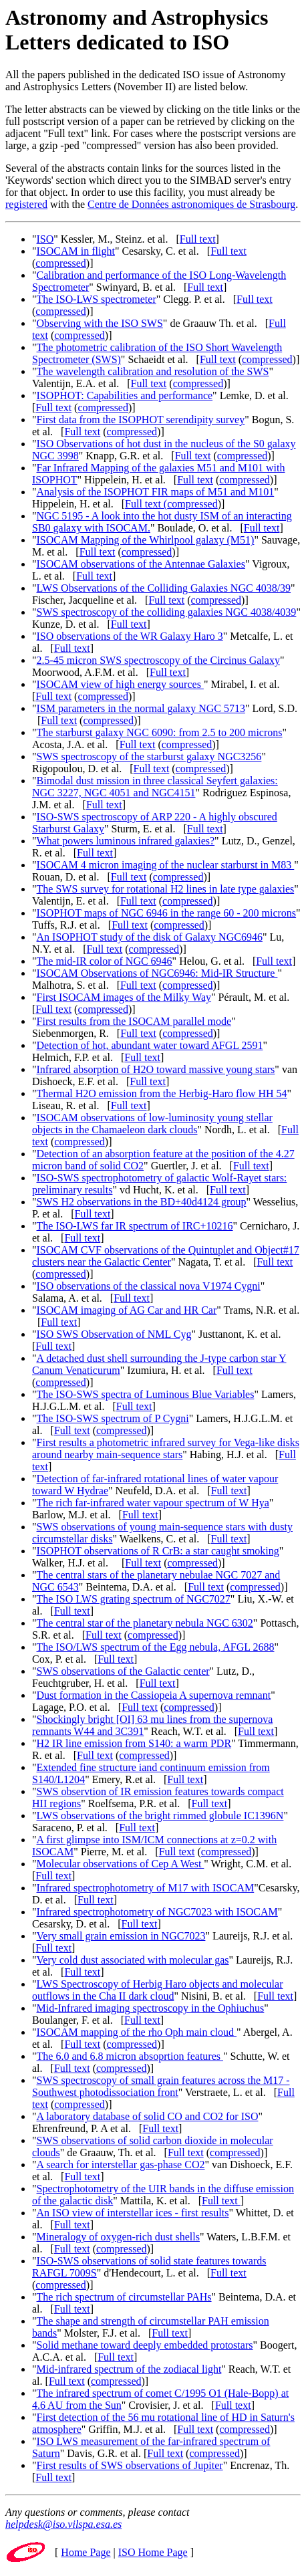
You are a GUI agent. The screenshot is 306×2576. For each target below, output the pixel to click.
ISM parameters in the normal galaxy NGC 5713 (141, 708)
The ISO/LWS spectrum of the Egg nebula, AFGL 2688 (156, 1647)
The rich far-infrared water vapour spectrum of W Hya (153, 1502)
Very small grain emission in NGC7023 (121, 1936)
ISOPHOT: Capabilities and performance (125, 395)
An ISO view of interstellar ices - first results (133, 2212)
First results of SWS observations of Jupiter (130, 2465)
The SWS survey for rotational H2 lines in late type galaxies (166, 889)
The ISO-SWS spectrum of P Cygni (113, 1418)
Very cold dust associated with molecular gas (133, 1960)
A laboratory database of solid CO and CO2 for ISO (148, 2116)
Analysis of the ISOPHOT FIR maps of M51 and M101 (156, 491)
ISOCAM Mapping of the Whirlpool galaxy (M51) (146, 540)
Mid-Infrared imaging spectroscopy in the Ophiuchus (151, 2008)
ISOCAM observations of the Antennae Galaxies (141, 564)
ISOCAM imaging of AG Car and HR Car (127, 1310)
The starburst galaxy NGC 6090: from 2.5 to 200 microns (160, 732)
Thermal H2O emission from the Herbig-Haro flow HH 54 (162, 1093)
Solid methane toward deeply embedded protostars (145, 2345)
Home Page (85, 2552)
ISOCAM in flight (76, 251)
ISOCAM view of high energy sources (120, 684)
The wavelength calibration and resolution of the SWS (153, 371)
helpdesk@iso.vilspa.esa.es (63, 2524)
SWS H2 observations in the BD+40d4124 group (142, 1201)
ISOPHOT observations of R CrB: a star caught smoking (158, 1550)
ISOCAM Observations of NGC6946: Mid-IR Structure (157, 973)
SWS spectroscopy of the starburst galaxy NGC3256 (149, 756)
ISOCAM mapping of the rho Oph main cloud (137, 2032)
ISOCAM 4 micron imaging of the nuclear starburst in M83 (166, 864)
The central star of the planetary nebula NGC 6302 (145, 1623)
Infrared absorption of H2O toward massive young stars (156, 1069)
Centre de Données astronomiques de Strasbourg (191, 204)
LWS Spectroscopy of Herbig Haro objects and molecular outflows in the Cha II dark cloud (157, 1990)
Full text (198, 239)
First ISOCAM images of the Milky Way (124, 997)
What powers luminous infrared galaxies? (126, 840)
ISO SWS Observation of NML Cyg (114, 1334)
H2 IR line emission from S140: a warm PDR (134, 1743)
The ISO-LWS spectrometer (96, 299)
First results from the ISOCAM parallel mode (134, 1021)
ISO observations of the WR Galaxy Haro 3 (130, 636)
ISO (45, 239)
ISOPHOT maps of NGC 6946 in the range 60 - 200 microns (167, 913)
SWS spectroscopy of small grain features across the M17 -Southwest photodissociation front (161, 2086)
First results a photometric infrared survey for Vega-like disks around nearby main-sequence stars (165, 1448)
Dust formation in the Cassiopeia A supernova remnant (154, 1695)
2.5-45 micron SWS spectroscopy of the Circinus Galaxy (158, 660)
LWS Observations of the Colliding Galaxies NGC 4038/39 (164, 588)
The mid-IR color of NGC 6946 (104, 961)
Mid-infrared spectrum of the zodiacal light (129, 2369)
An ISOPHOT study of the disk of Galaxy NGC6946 (150, 937)
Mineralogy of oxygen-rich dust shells (118, 2236)
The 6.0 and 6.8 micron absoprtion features (130, 2056)
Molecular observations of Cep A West (120, 1863)
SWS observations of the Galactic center (123, 1671)
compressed (60, 263)
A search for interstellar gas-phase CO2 (121, 2164)
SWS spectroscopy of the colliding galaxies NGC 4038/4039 (167, 612)
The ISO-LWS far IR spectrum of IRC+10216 (135, 1226)
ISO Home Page (153, 2552)
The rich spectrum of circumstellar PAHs (124, 2297)
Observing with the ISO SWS (100, 323)
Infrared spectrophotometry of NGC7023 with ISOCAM (157, 1911)
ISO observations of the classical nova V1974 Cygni (149, 1286)
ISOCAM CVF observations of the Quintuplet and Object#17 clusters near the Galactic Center (165, 1256)
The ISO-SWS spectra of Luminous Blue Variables (146, 1394)
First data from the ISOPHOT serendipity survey (141, 419)
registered (26, 204)
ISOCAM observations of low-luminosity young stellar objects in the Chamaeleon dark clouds (152, 1123)
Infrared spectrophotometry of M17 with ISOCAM (146, 1887)
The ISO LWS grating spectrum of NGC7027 (134, 1599)
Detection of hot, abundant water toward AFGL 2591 (150, 1045)
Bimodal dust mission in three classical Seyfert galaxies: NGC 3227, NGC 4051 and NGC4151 (155, 786)
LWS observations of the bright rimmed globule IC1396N (160, 1815)
